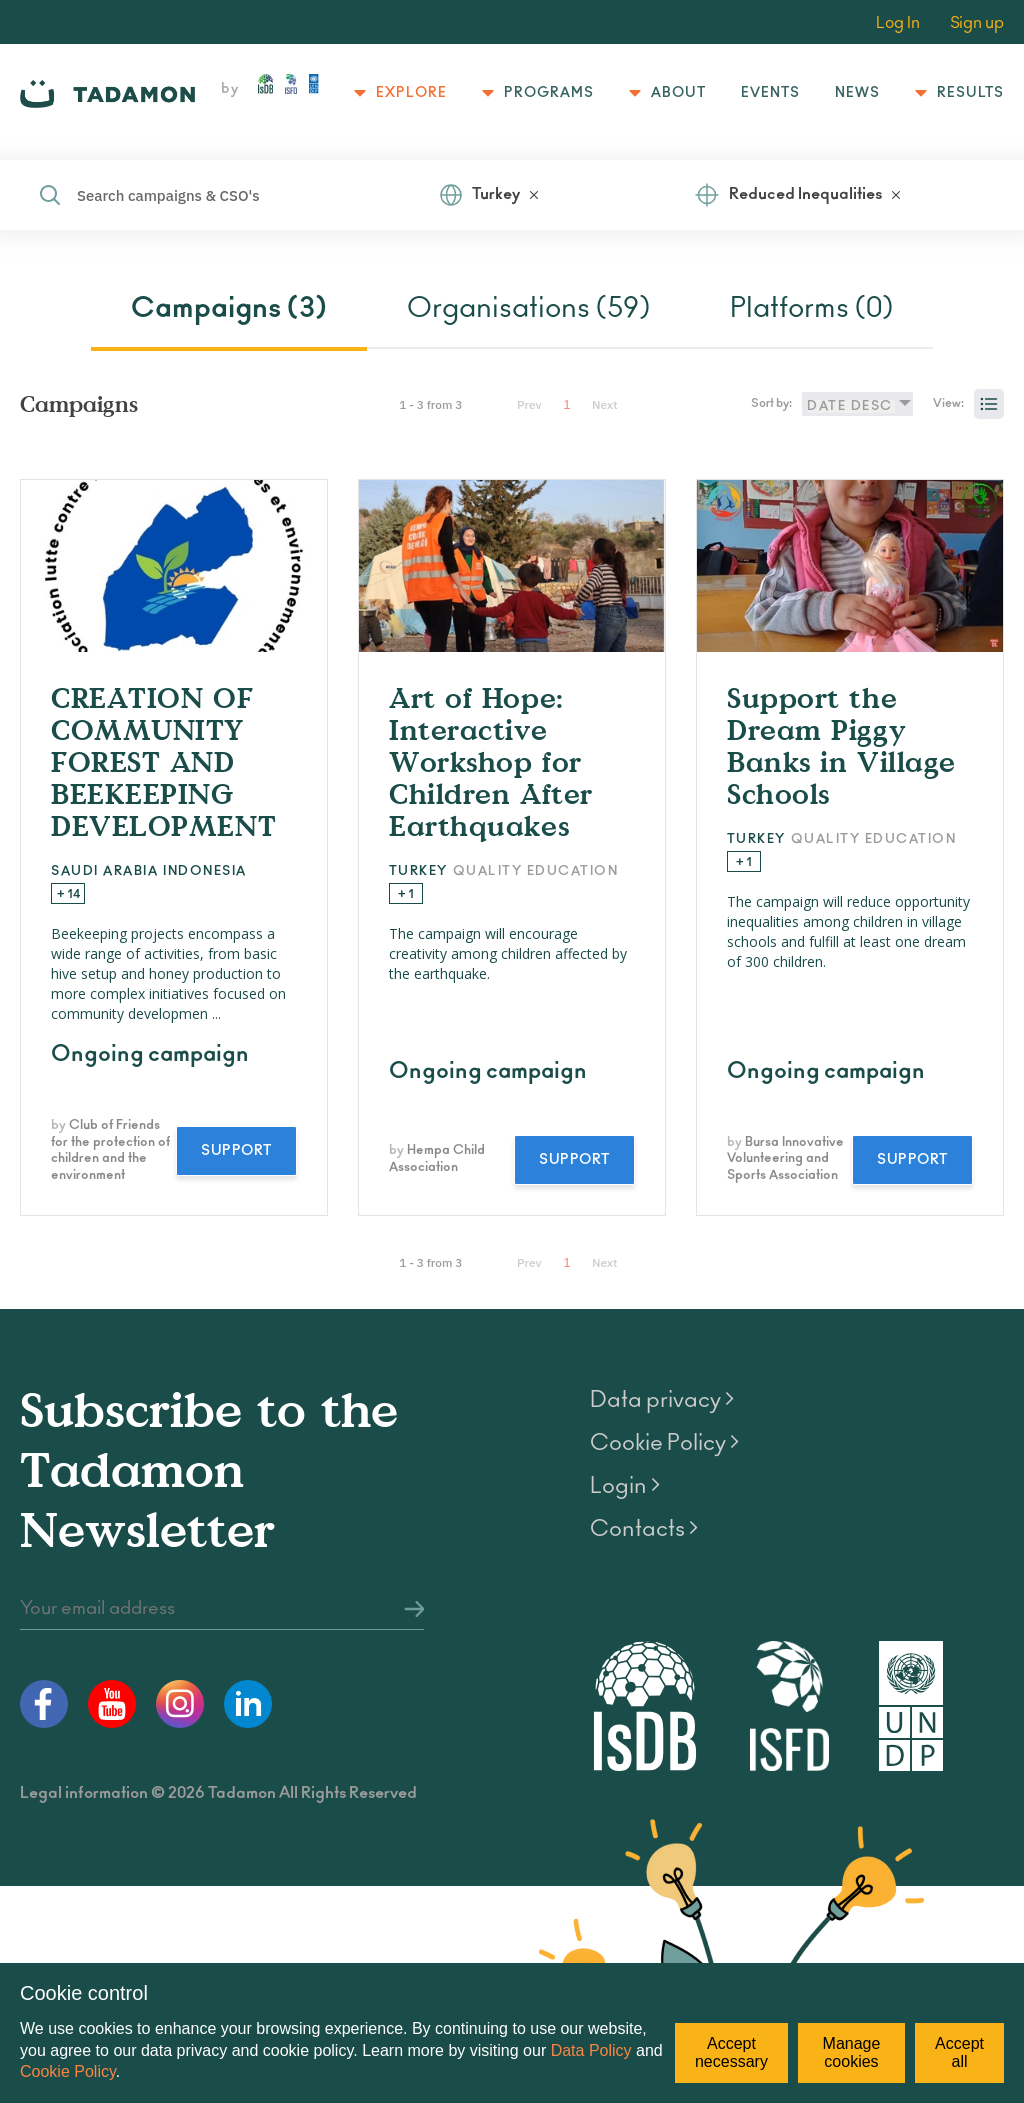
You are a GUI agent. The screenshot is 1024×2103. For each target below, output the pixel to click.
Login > (625, 1486)
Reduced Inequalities (805, 194)
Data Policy (591, 2050)
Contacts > (644, 1529)
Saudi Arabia (104, 871)
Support (236, 1151)
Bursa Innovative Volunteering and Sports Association (785, 1159)
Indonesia (205, 871)
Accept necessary (731, 2052)
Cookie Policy (68, 2071)
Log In (898, 23)
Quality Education (536, 871)
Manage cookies (852, 2052)
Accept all (959, 2052)
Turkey (496, 194)
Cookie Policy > (664, 1443)
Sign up (977, 23)
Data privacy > (662, 1400)
